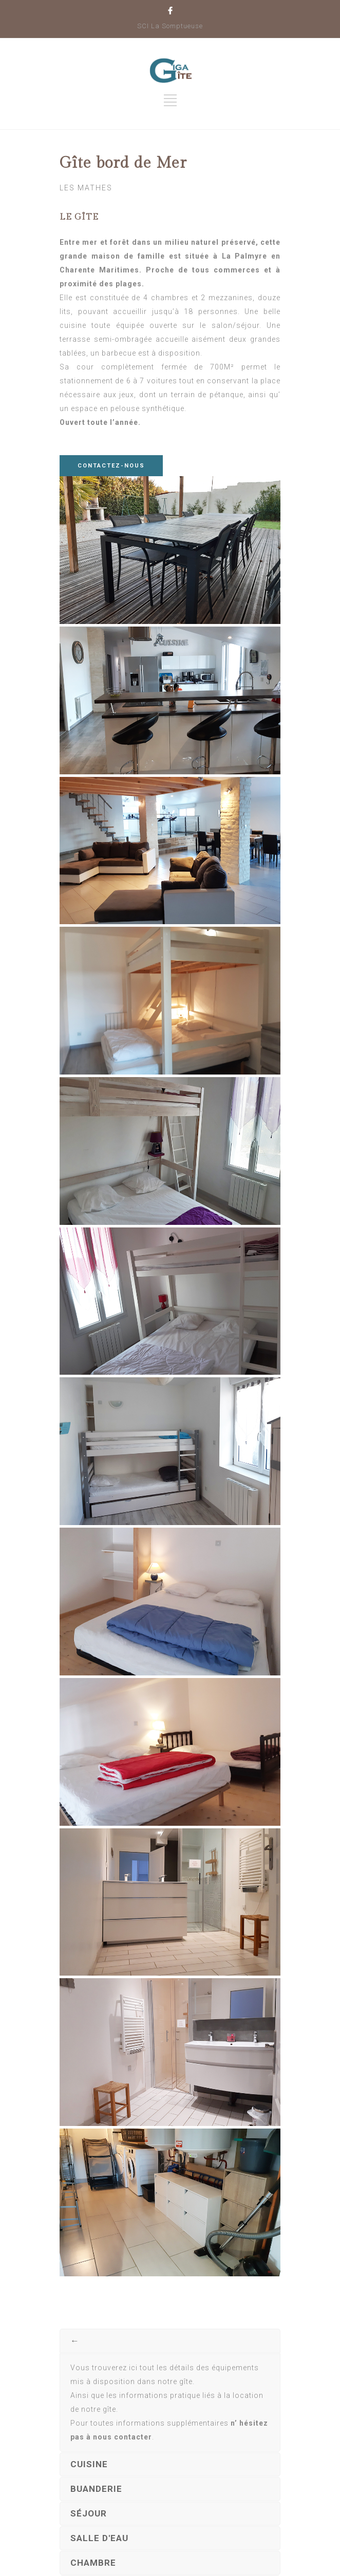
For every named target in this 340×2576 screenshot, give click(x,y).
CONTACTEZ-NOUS (111, 465)
